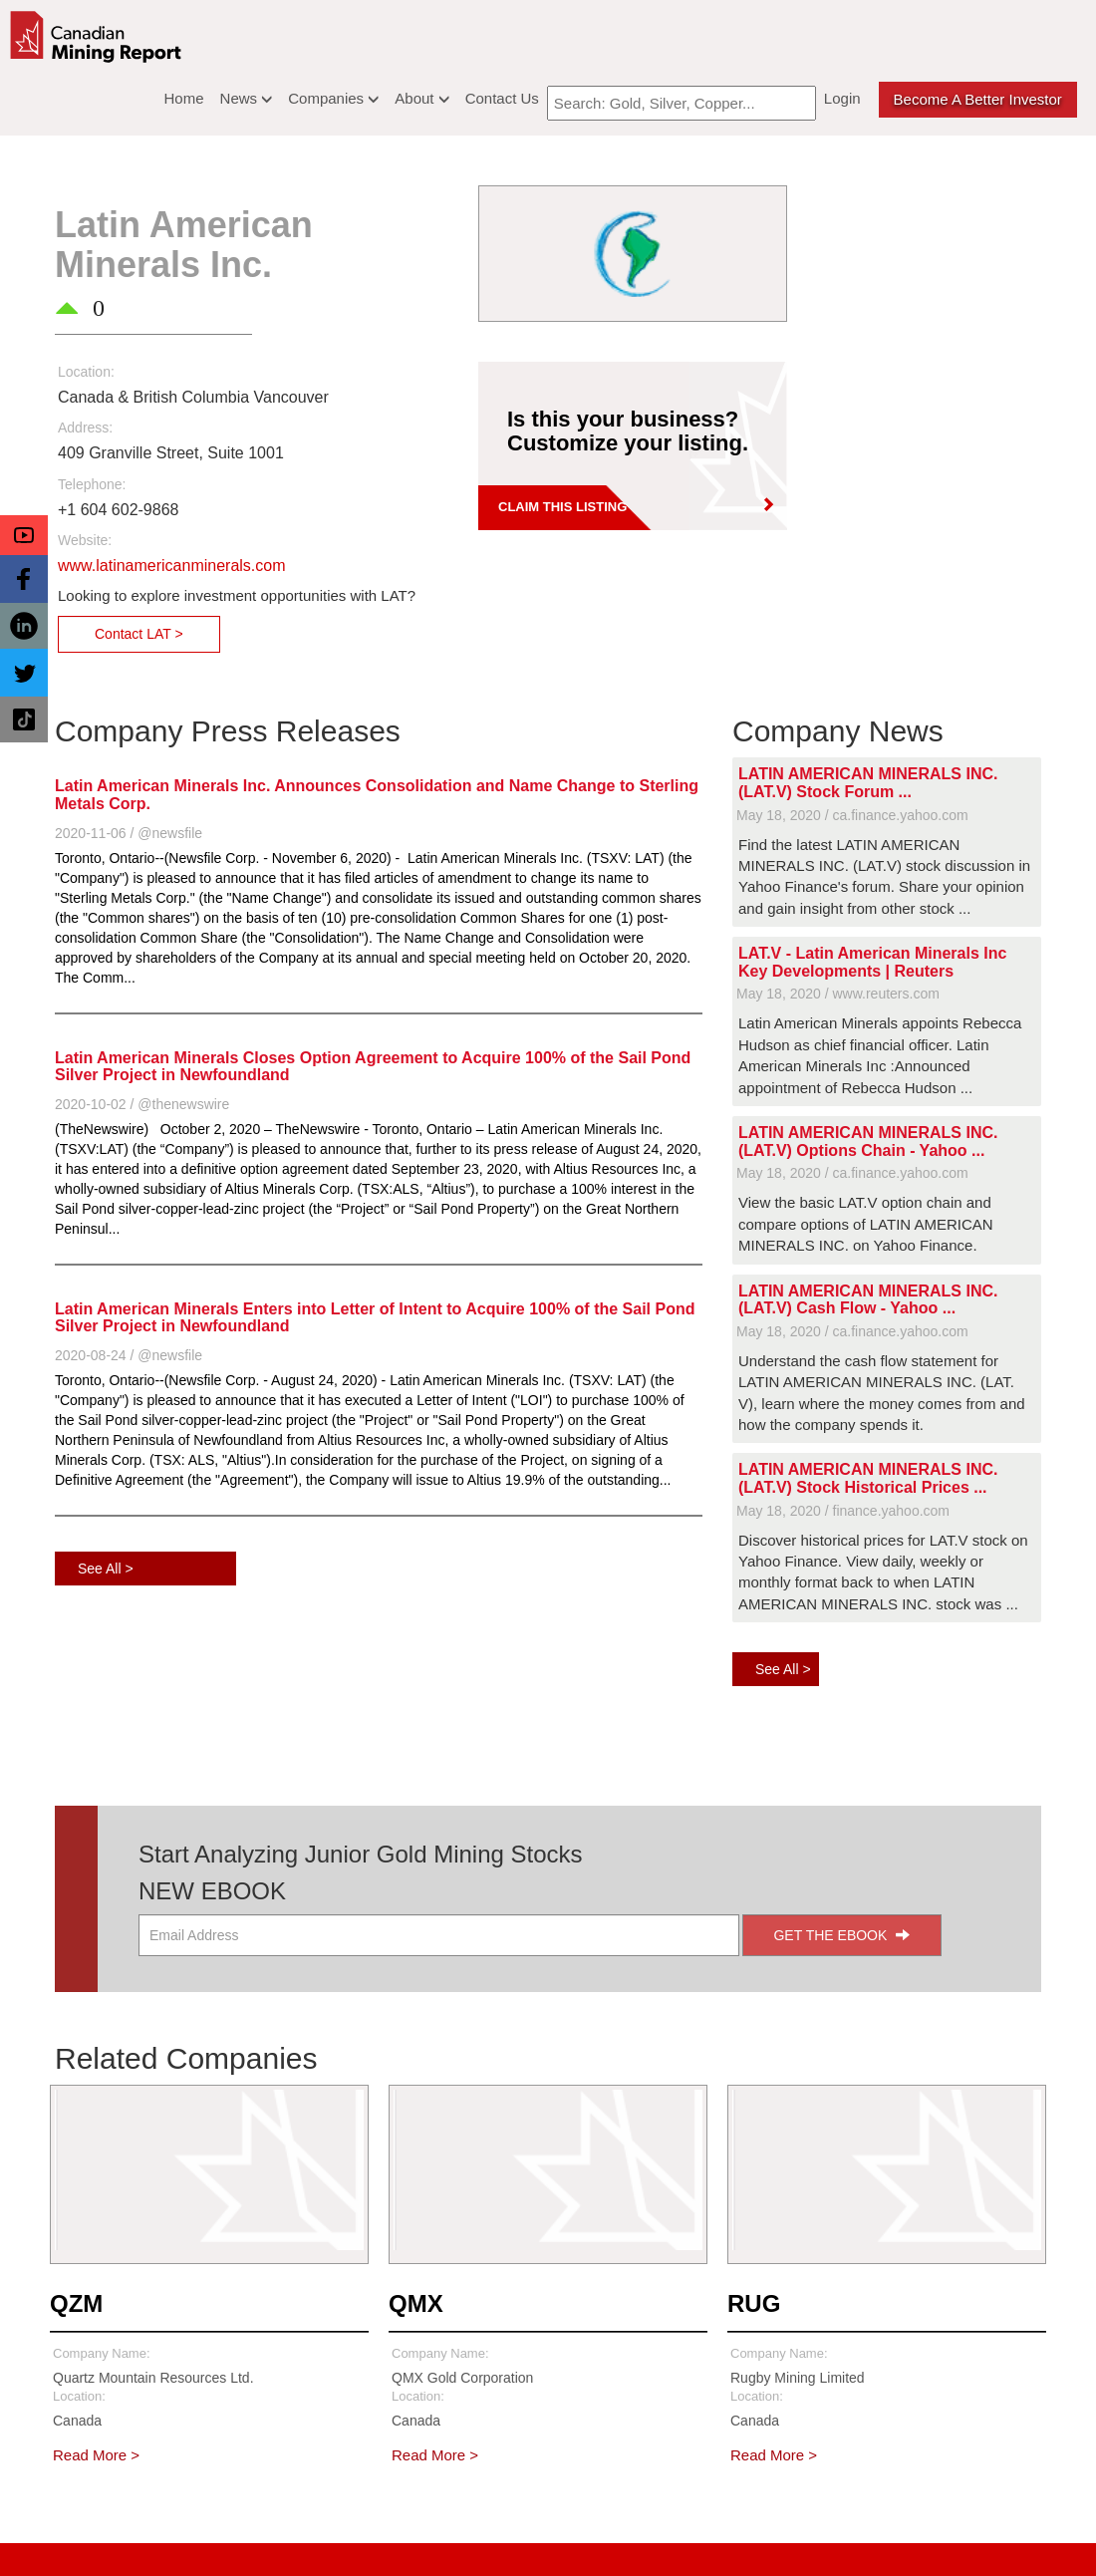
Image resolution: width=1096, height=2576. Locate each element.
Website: (85, 540)
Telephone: (92, 484)
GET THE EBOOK (841, 1935)
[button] (24, 535)
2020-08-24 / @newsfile (128, 1355)
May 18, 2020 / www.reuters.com (838, 994)
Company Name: (101, 2353)
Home (184, 98)
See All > (106, 1568)
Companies (333, 98)
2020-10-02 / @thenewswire (142, 1104)
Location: (86, 372)
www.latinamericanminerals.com (172, 565)
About (421, 98)
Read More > (96, 2454)
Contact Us (502, 98)
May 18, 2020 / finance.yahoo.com (843, 1511)
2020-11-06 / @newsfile (128, 833)
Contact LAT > (139, 634)
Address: (85, 427)
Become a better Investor (978, 99)
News (246, 98)
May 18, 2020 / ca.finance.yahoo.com (852, 815)
